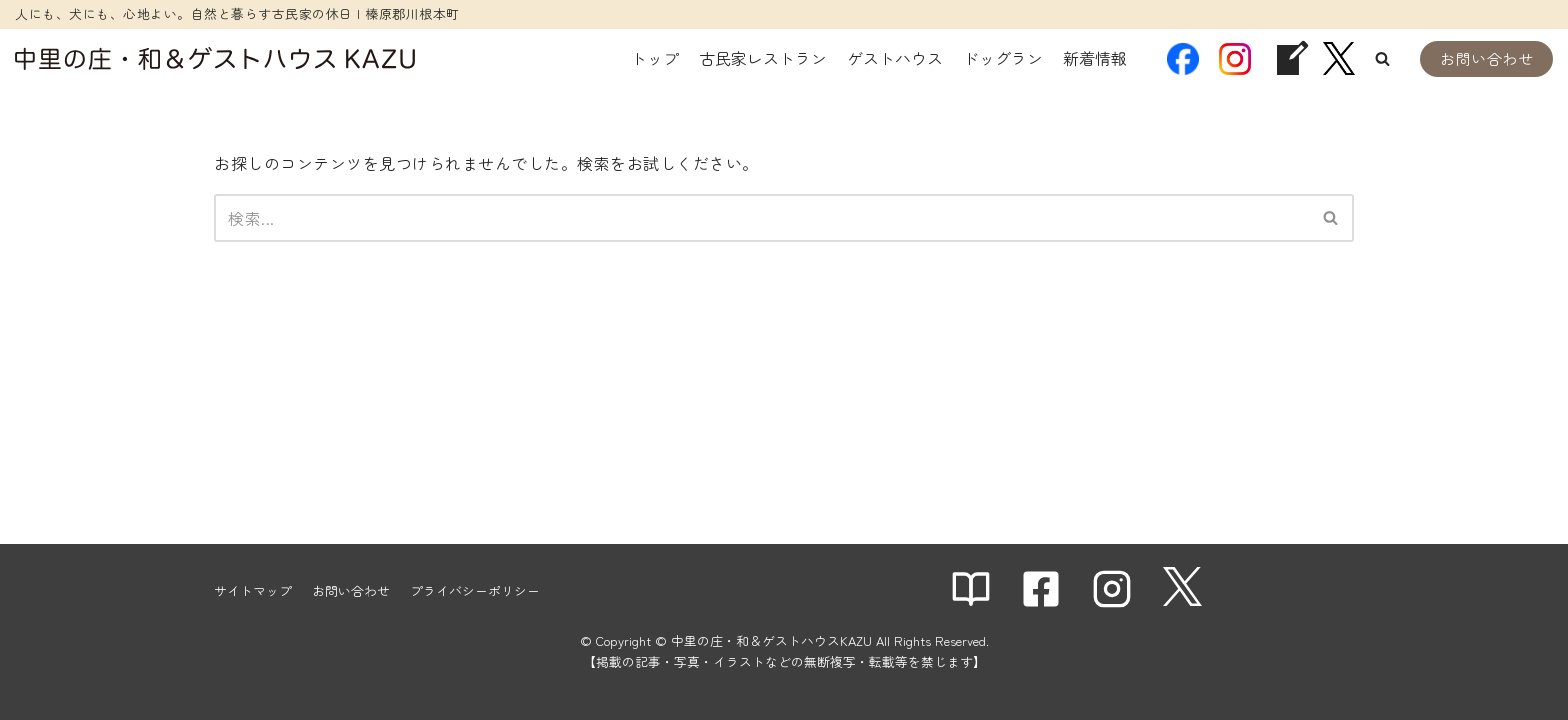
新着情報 (1095, 58)
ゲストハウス (895, 58)
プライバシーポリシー (475, 590)
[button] (1382, 58)
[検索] (761, 218)
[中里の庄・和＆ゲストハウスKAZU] (215, 58)
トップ (655, 58)
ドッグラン (1003, 58)
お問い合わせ (1486, 58)
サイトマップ (253, 590)
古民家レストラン (763, 58)
